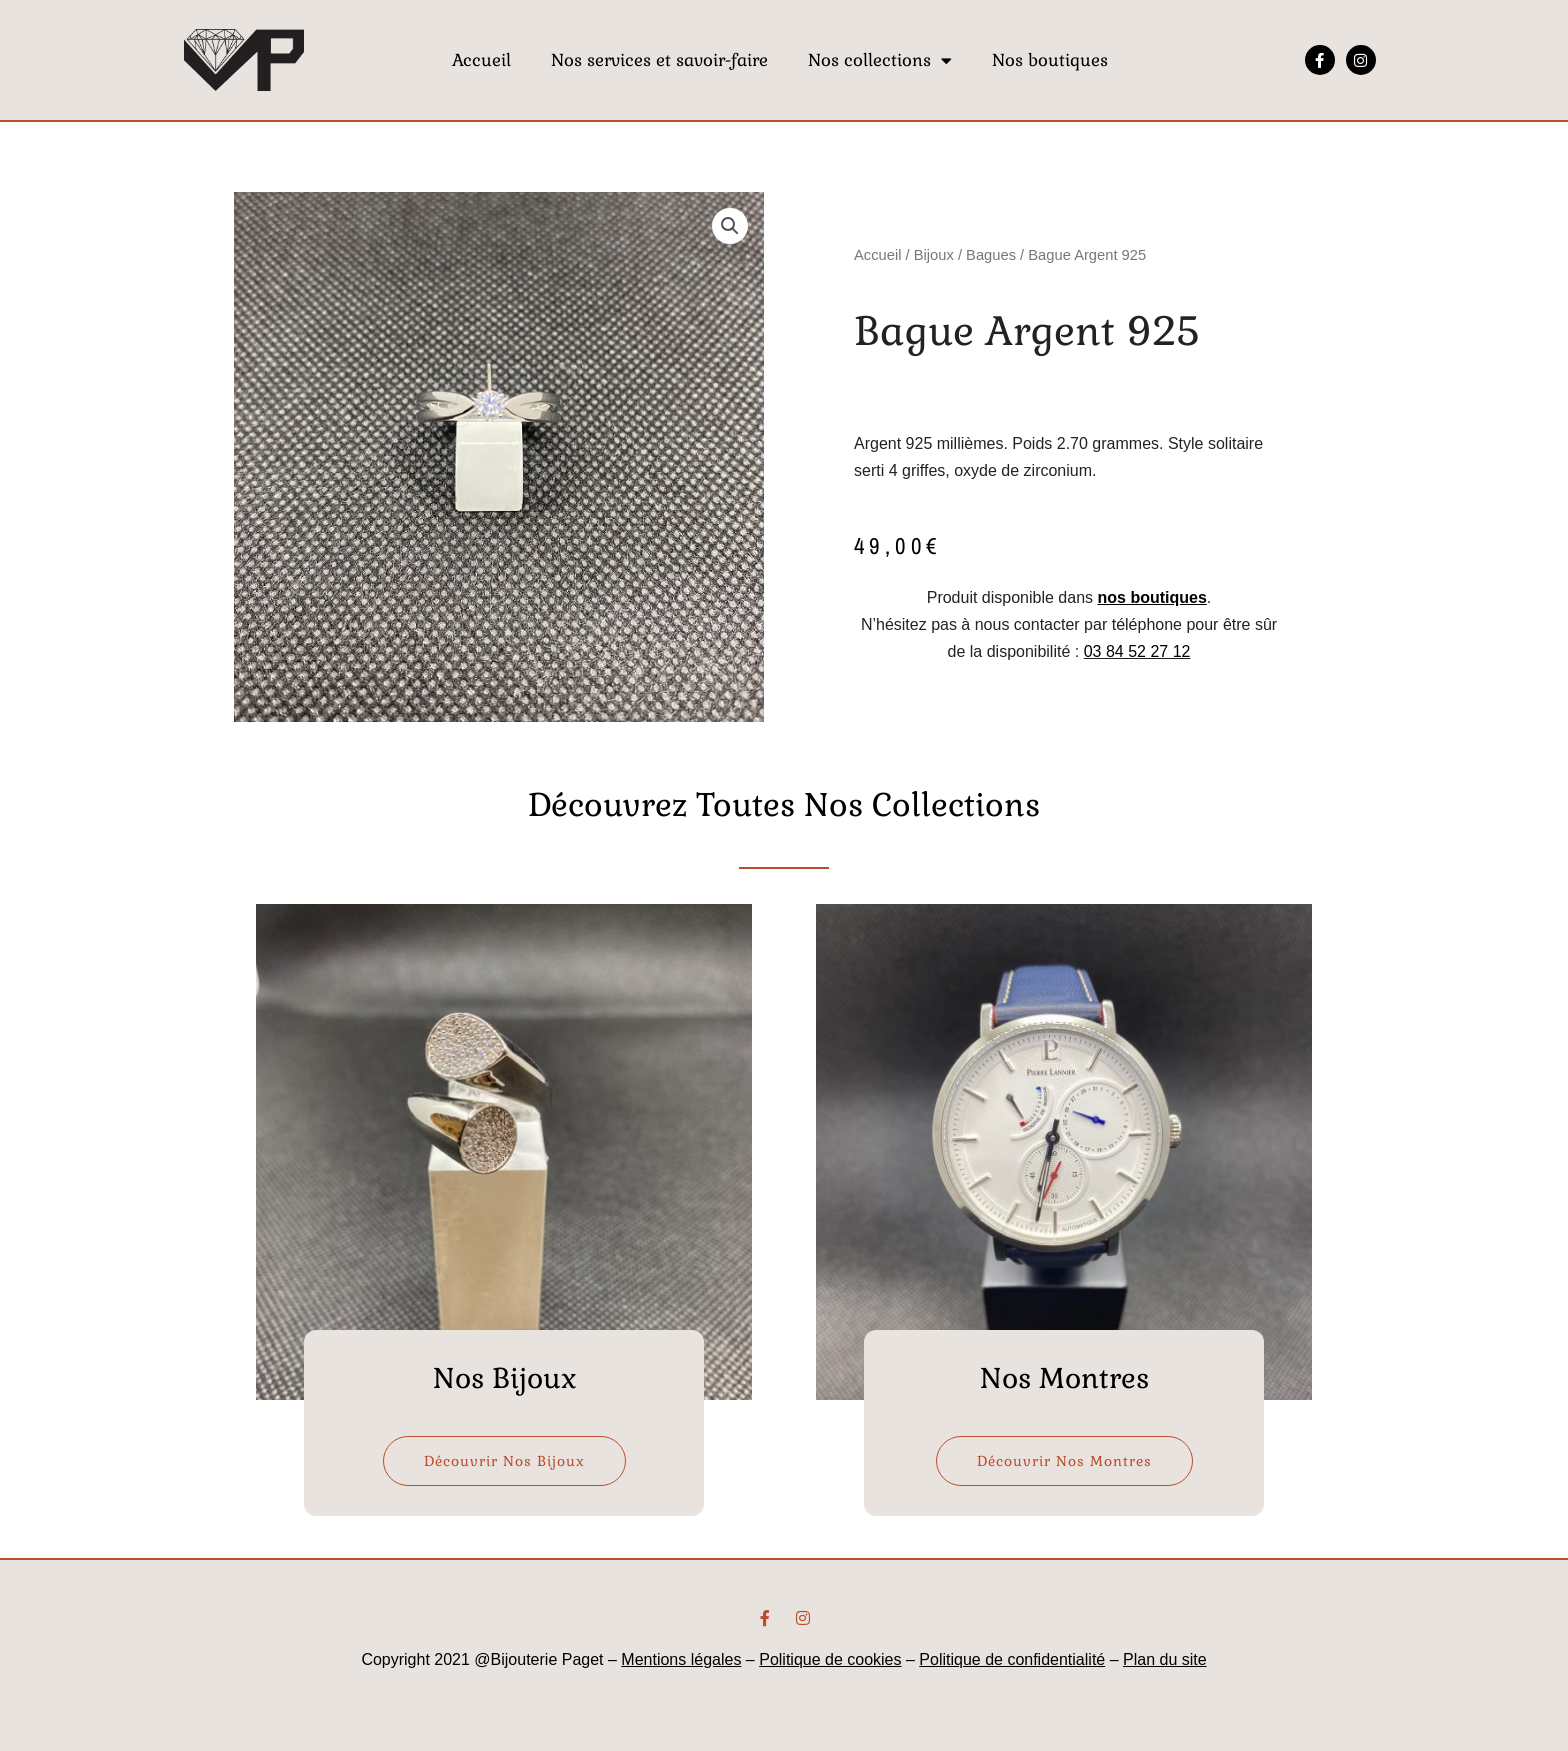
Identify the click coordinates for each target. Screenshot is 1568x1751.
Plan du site (1165, 1659)
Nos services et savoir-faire (659, 60)
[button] (730, 226)
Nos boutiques (1050, 60)
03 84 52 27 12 (1137, 651)
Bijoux (934, 255)
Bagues (991, 255)
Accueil (481, 60)
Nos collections (880, 60)
